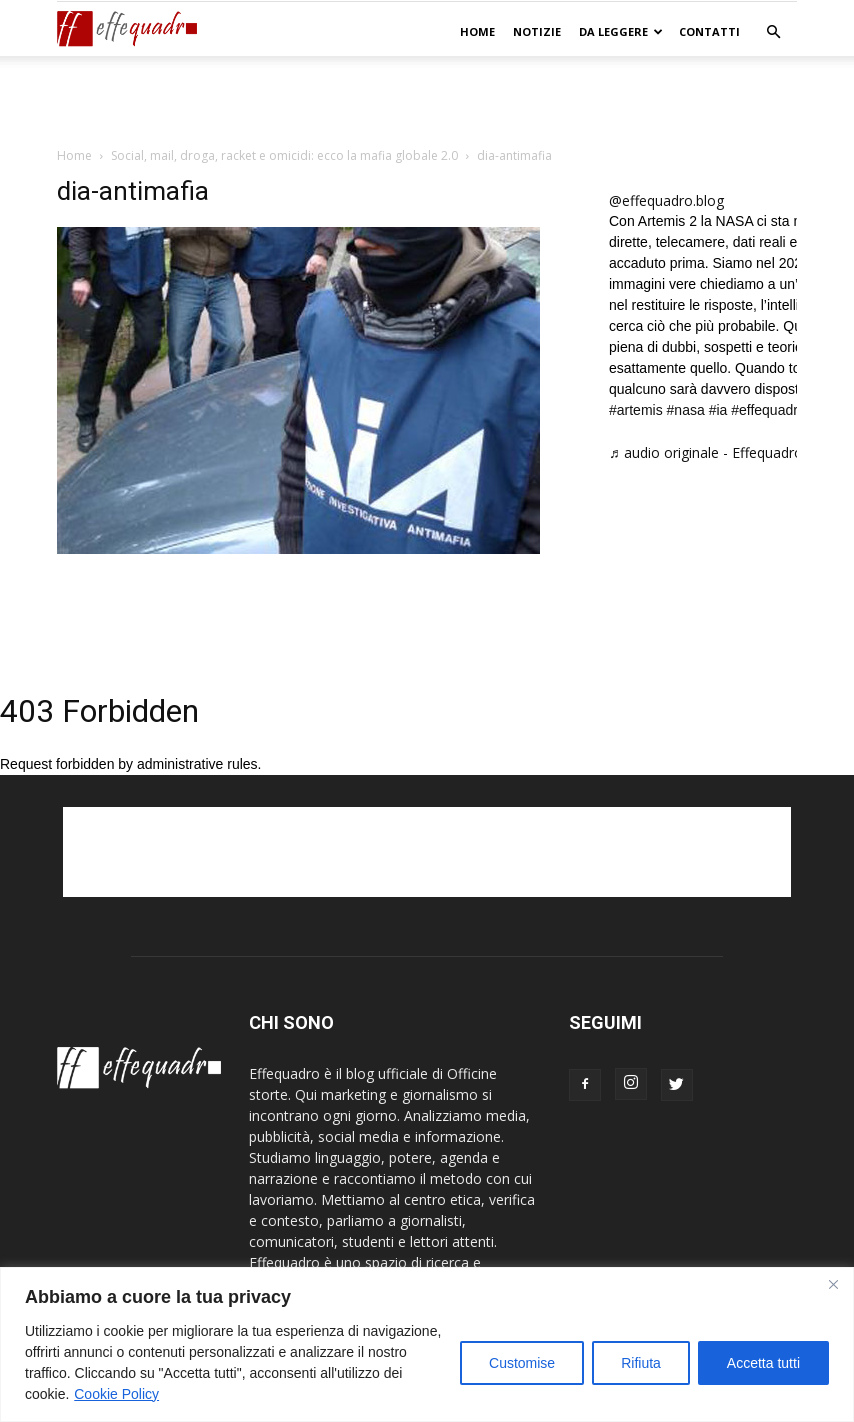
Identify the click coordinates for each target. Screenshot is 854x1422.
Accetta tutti (763, 1363)
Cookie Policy (116, 1394)
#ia (718, 410)
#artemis (636, 410)
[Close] (833, 1284)
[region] (427, 1344)
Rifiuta (641, 1363)
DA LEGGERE (621, 31)
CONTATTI (709, 31)
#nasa (686, 410)
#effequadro (768, 410)
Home (477, 31)
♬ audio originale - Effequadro (706, 452)
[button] (773, 32)
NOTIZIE (537, 31)
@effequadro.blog (666, 200)
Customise (522, 1363)
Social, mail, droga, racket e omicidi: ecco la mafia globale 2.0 (284, 155)
